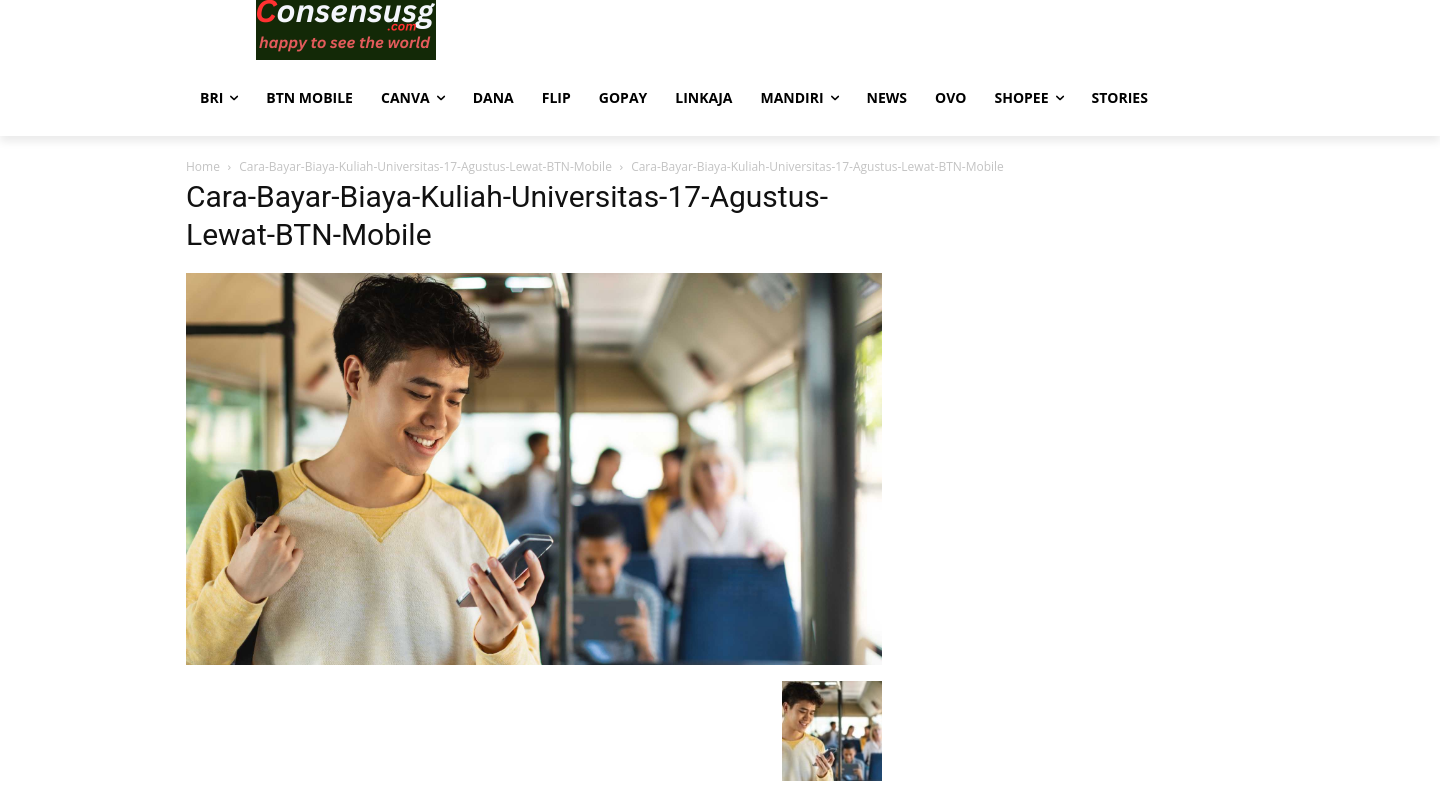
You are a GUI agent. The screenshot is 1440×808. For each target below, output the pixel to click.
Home (203, 166)
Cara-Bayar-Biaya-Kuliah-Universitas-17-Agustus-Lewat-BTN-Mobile (425, 166)
